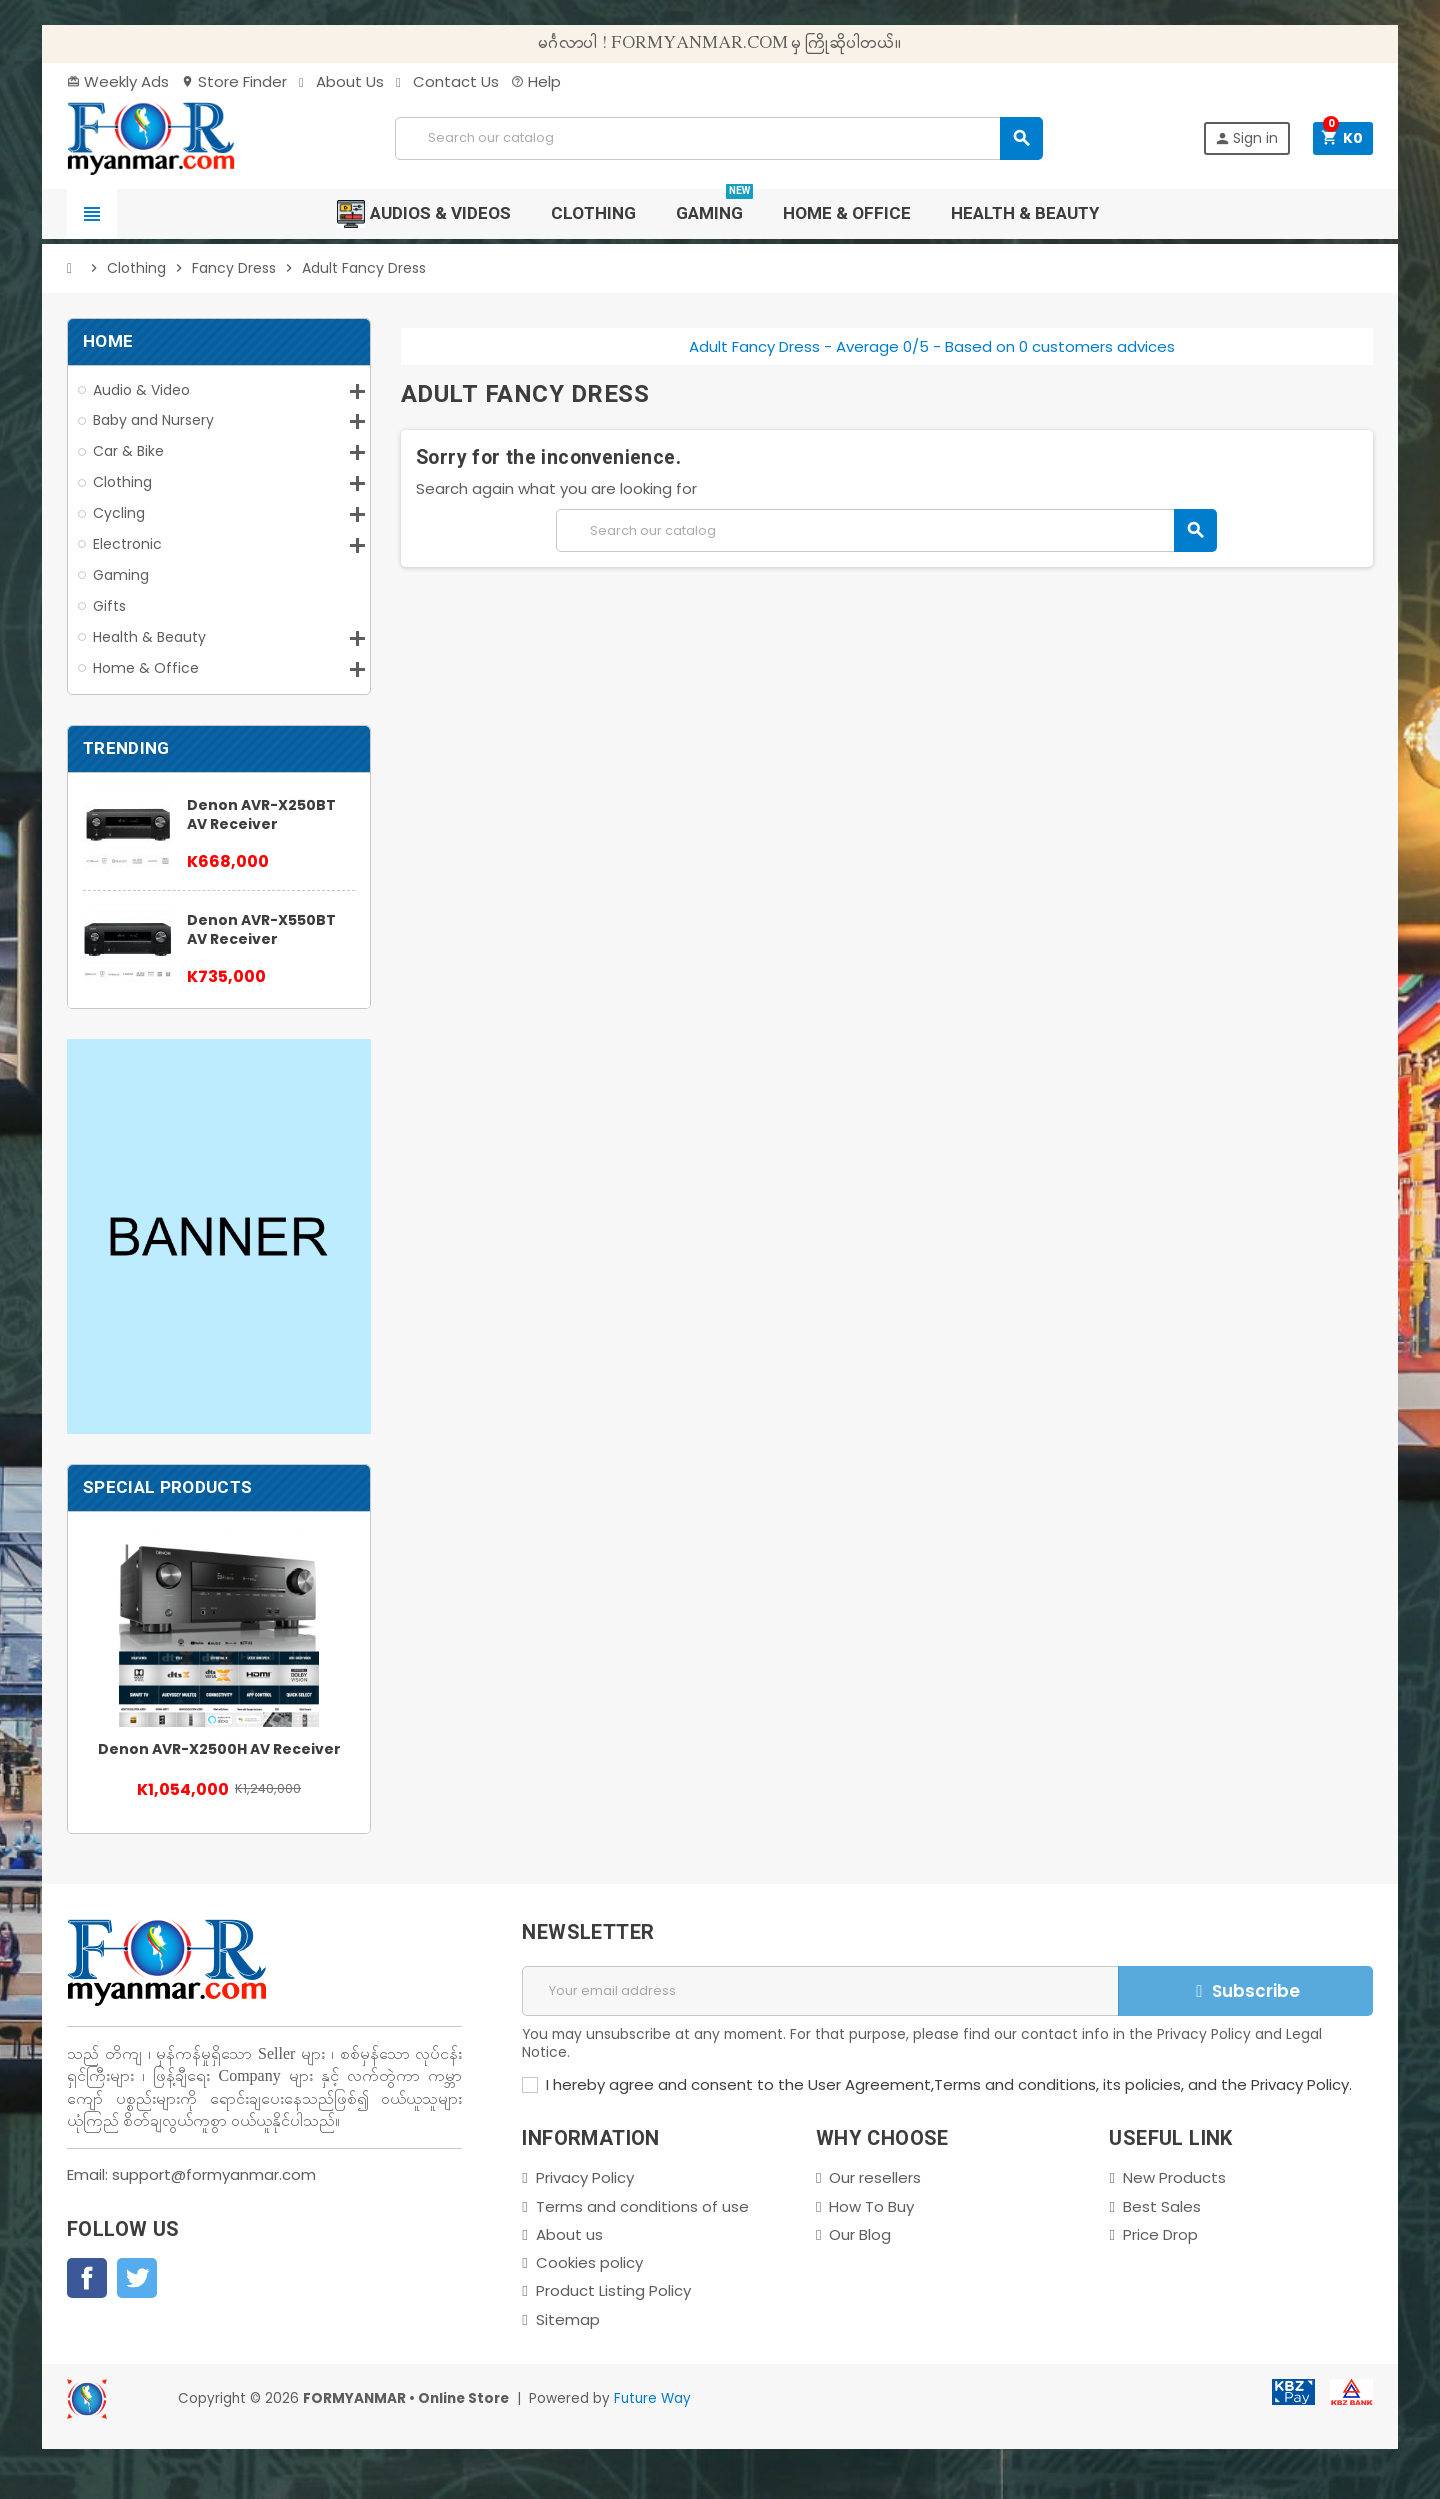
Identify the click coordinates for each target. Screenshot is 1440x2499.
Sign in (1246, 138)
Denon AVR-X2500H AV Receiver (219, 1749)
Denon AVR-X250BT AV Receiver (261, 814)
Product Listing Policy (613, 2290)
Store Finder (234, 81)
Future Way (652, 2398)
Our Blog (860, 2234)
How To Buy (871, 2206)
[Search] (718, 138)
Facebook (87, 2278)
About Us (341, 81)
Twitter (137, 2278)
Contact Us (447, 81)
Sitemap (568, 2319)
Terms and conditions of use (642, 2206)
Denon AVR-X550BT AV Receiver (261, 929)
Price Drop (1160, 2234)
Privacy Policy (585, 2177)
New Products (1174, 2177)
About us (569, 2234)
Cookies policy (589, 2262)
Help (536, 81)
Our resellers (875, 2177)
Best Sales (1162, 2206)
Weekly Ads (118, 81)
